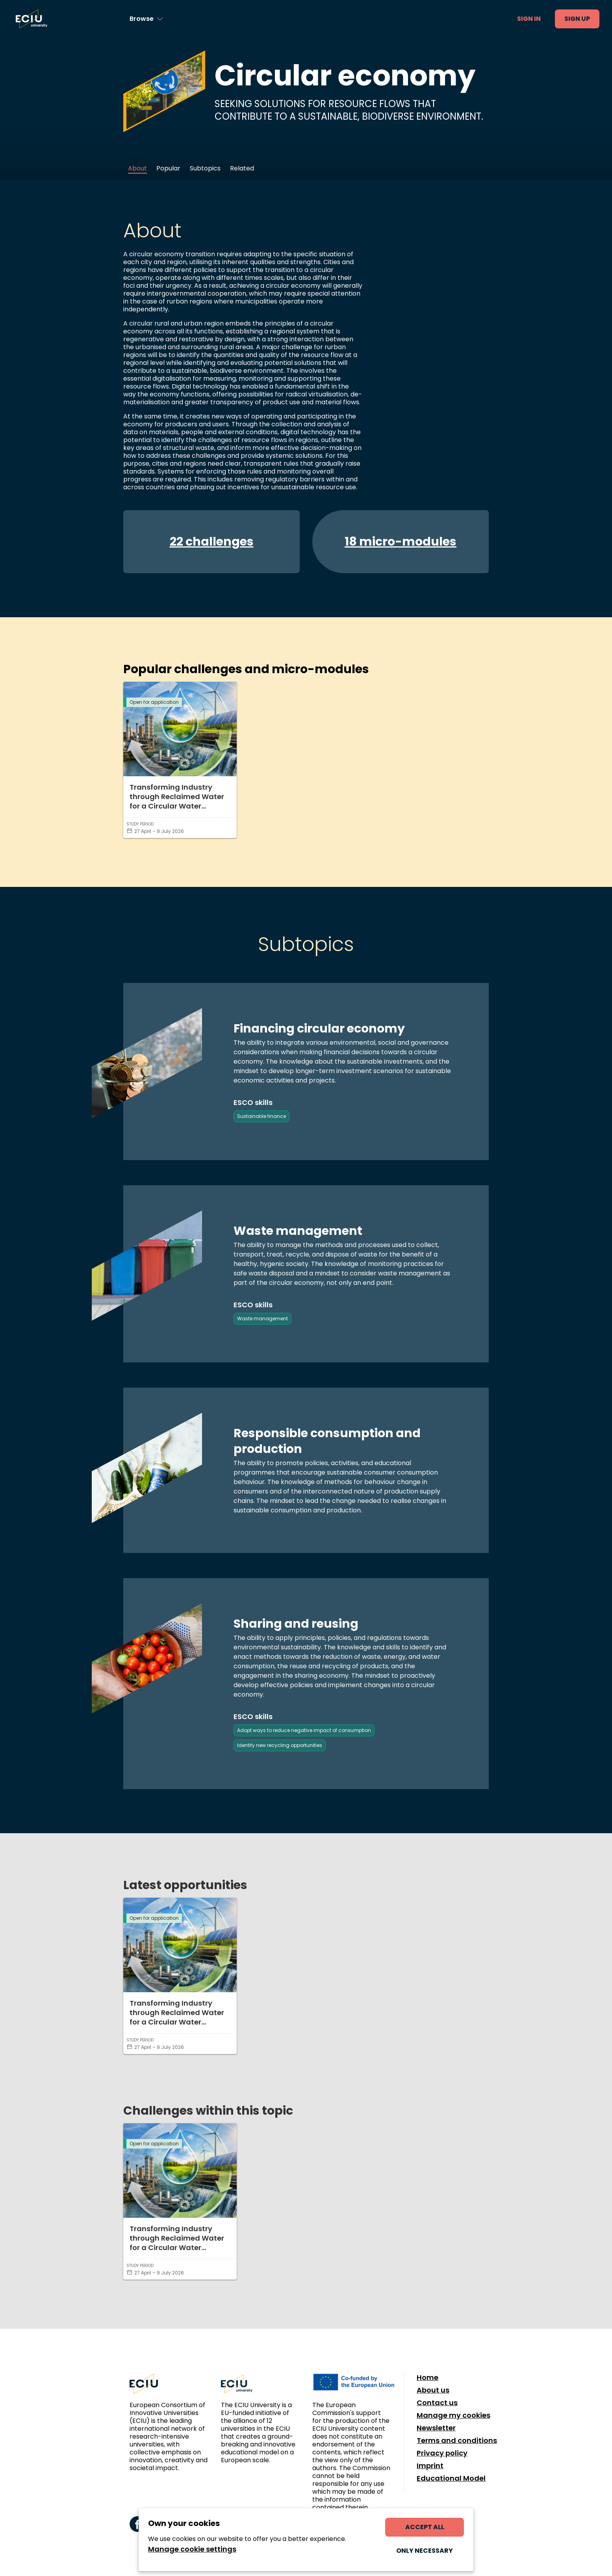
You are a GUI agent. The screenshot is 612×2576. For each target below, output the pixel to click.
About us (433, 2390)
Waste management (262, 1318)
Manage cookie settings (192, 2549)
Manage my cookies (453, 2415)
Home (427, 2377)
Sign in (529, 18)
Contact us (437, 2403)
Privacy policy (442, 2453)
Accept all (424, 2527)
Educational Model (451, 2478)
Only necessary (424, 2550)
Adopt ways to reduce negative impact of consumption (304, 1730)
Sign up (577, 18)
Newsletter (436, 2428)
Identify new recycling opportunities (279, 1745)
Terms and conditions (457, 2440)
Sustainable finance (261, 1116)
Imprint (430, 2466)
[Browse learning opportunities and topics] (146, 18)
